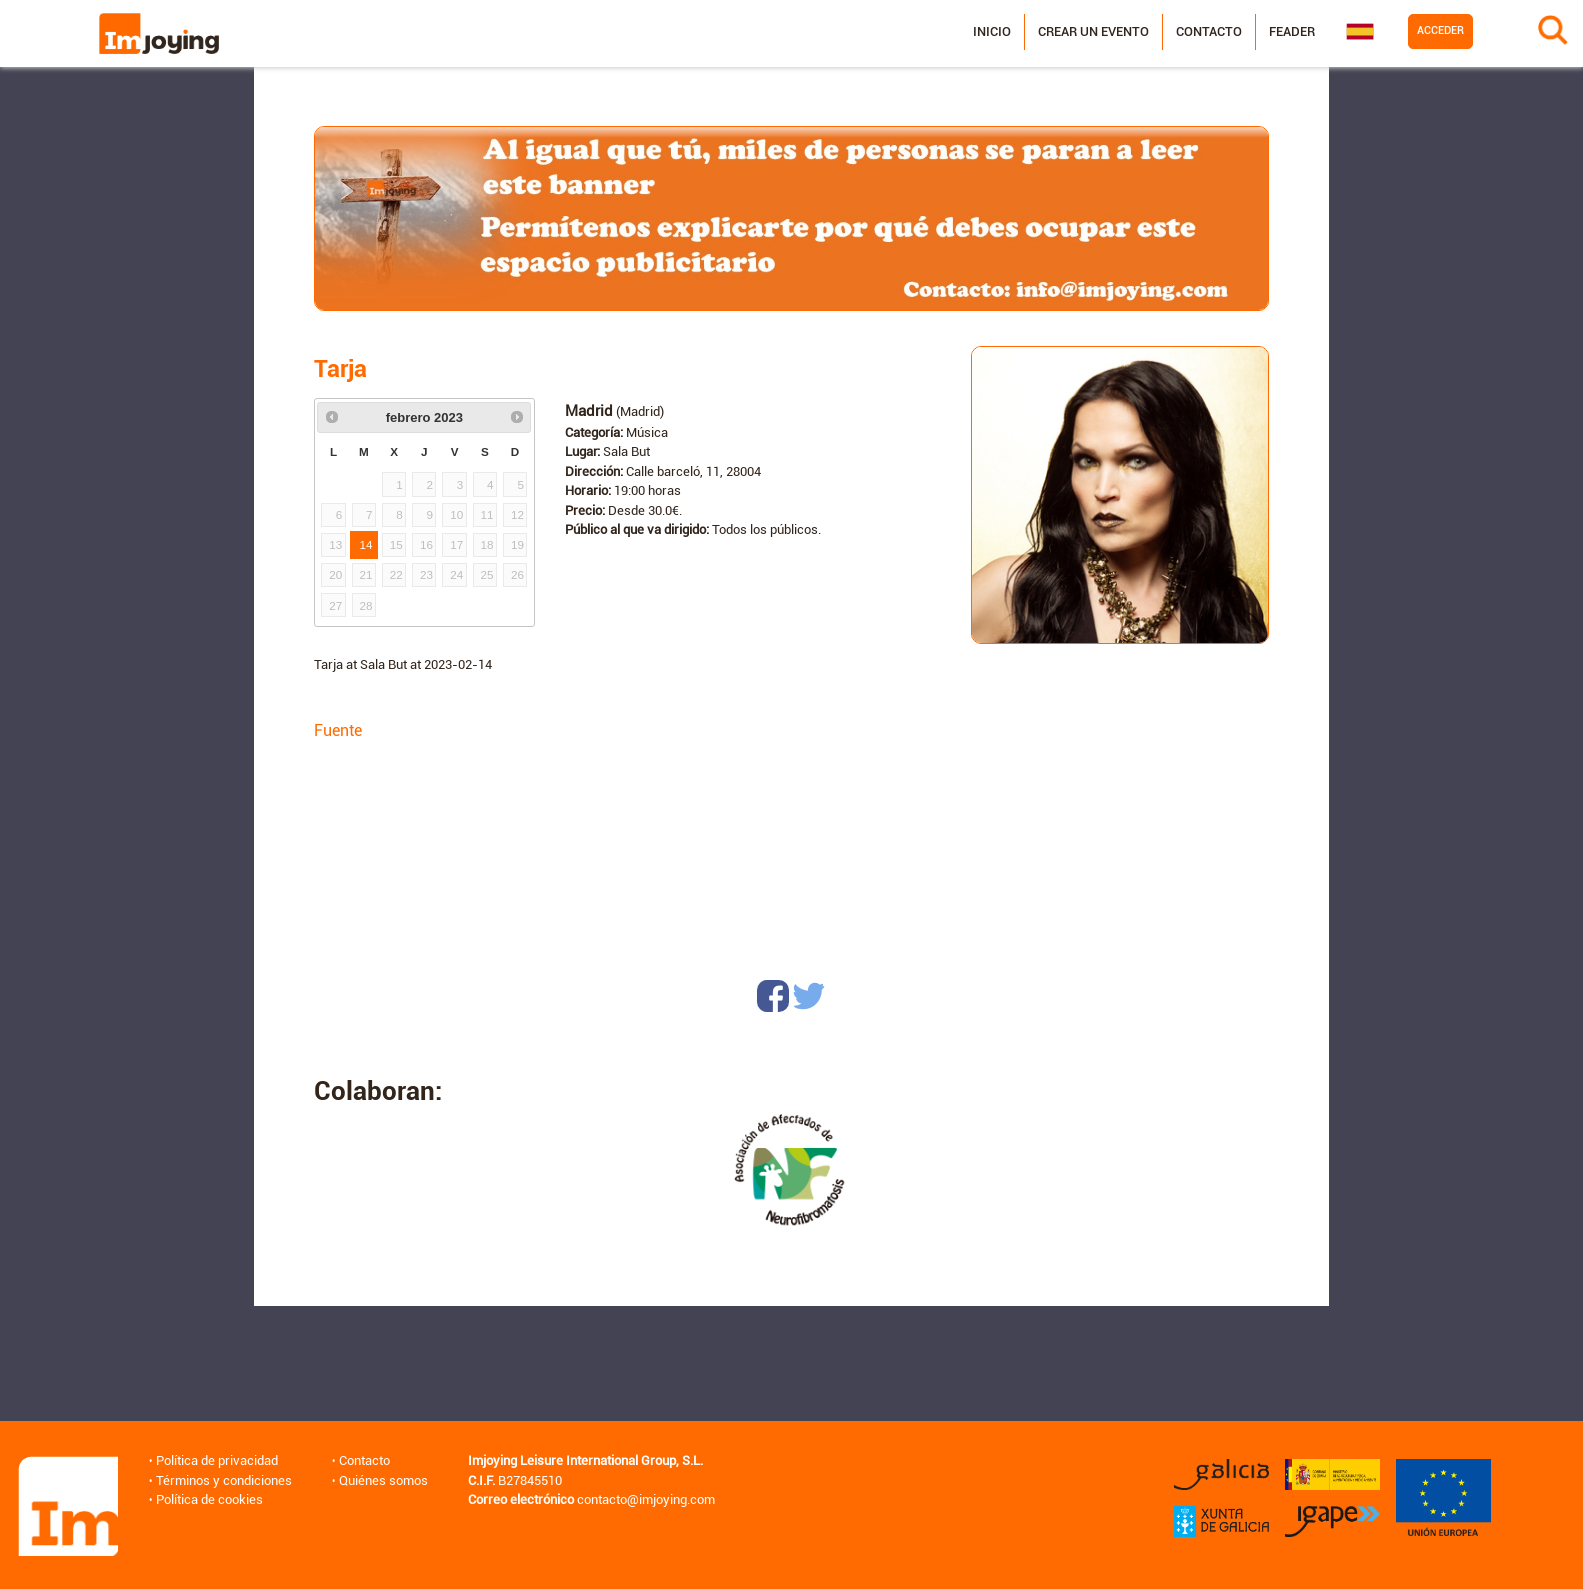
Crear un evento (1093, 31)
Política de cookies (209, 1499)
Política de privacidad (217, 1460)
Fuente (338, 730)
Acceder (1440, 30)
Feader (1292, 31)
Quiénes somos (383, 1480)
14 (366, 544)
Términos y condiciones (224, 1480)
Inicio (992, 31)
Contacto (1209, 31)
